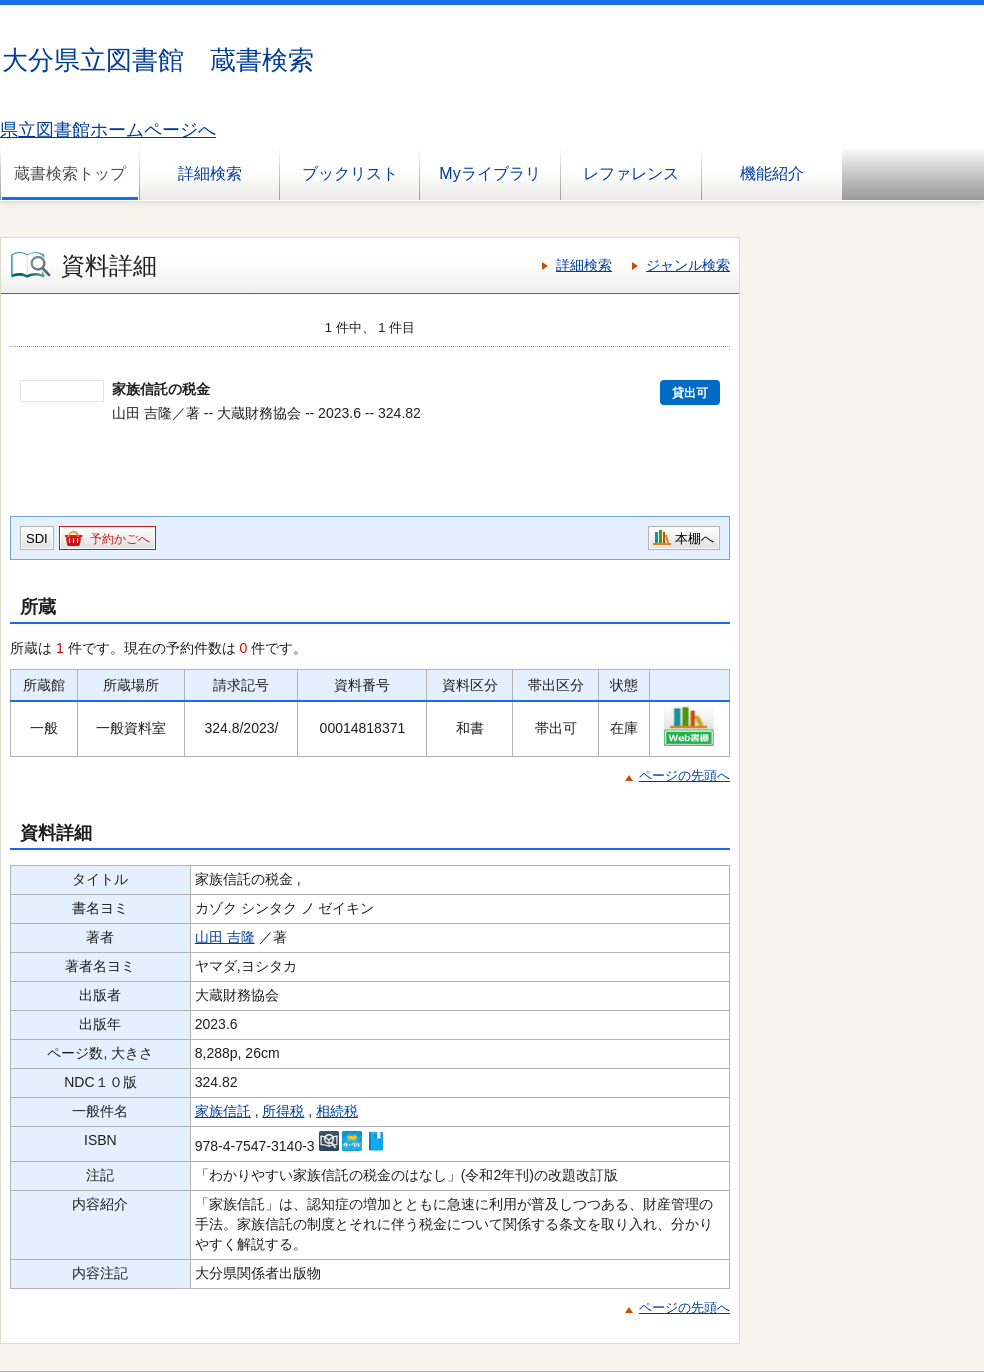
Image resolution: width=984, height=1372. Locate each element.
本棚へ (694, 538)
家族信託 (223, 1111)
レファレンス (631, 173)
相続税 (337, 1111)
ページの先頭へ (684, 775)
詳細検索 (210, 173)
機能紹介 (772, 173)
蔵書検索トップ (70, 173)
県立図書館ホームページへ (108, 130)
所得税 (283, 1111)
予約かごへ (120, 539)
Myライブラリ (489, 173)
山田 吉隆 (225, 937)
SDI (37, 538)
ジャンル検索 (688, 265)
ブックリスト (350, 173)
